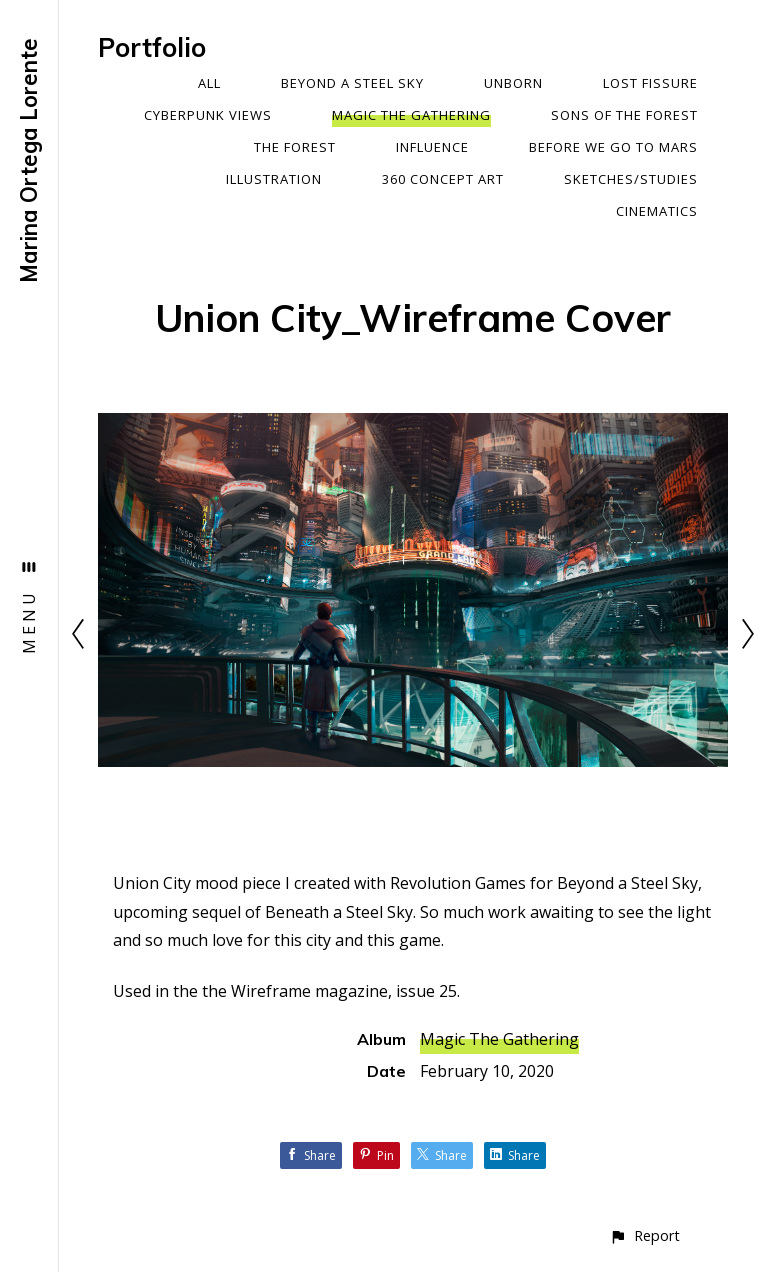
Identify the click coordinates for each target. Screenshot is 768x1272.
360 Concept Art (443, 179)
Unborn (513, 83)
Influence (432, 147)
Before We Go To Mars (613, 147)
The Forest (295, 147)
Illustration (274, 179)
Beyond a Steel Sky (352, 83)
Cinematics (657, 211)
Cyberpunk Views (208, 115)
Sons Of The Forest (624, 115)
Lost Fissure (650, 83)
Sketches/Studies (631, 179)
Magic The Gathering (411, 115)
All (209, 83)
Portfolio (152, 47)
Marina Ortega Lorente (29, 160)
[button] (644, 1235)
